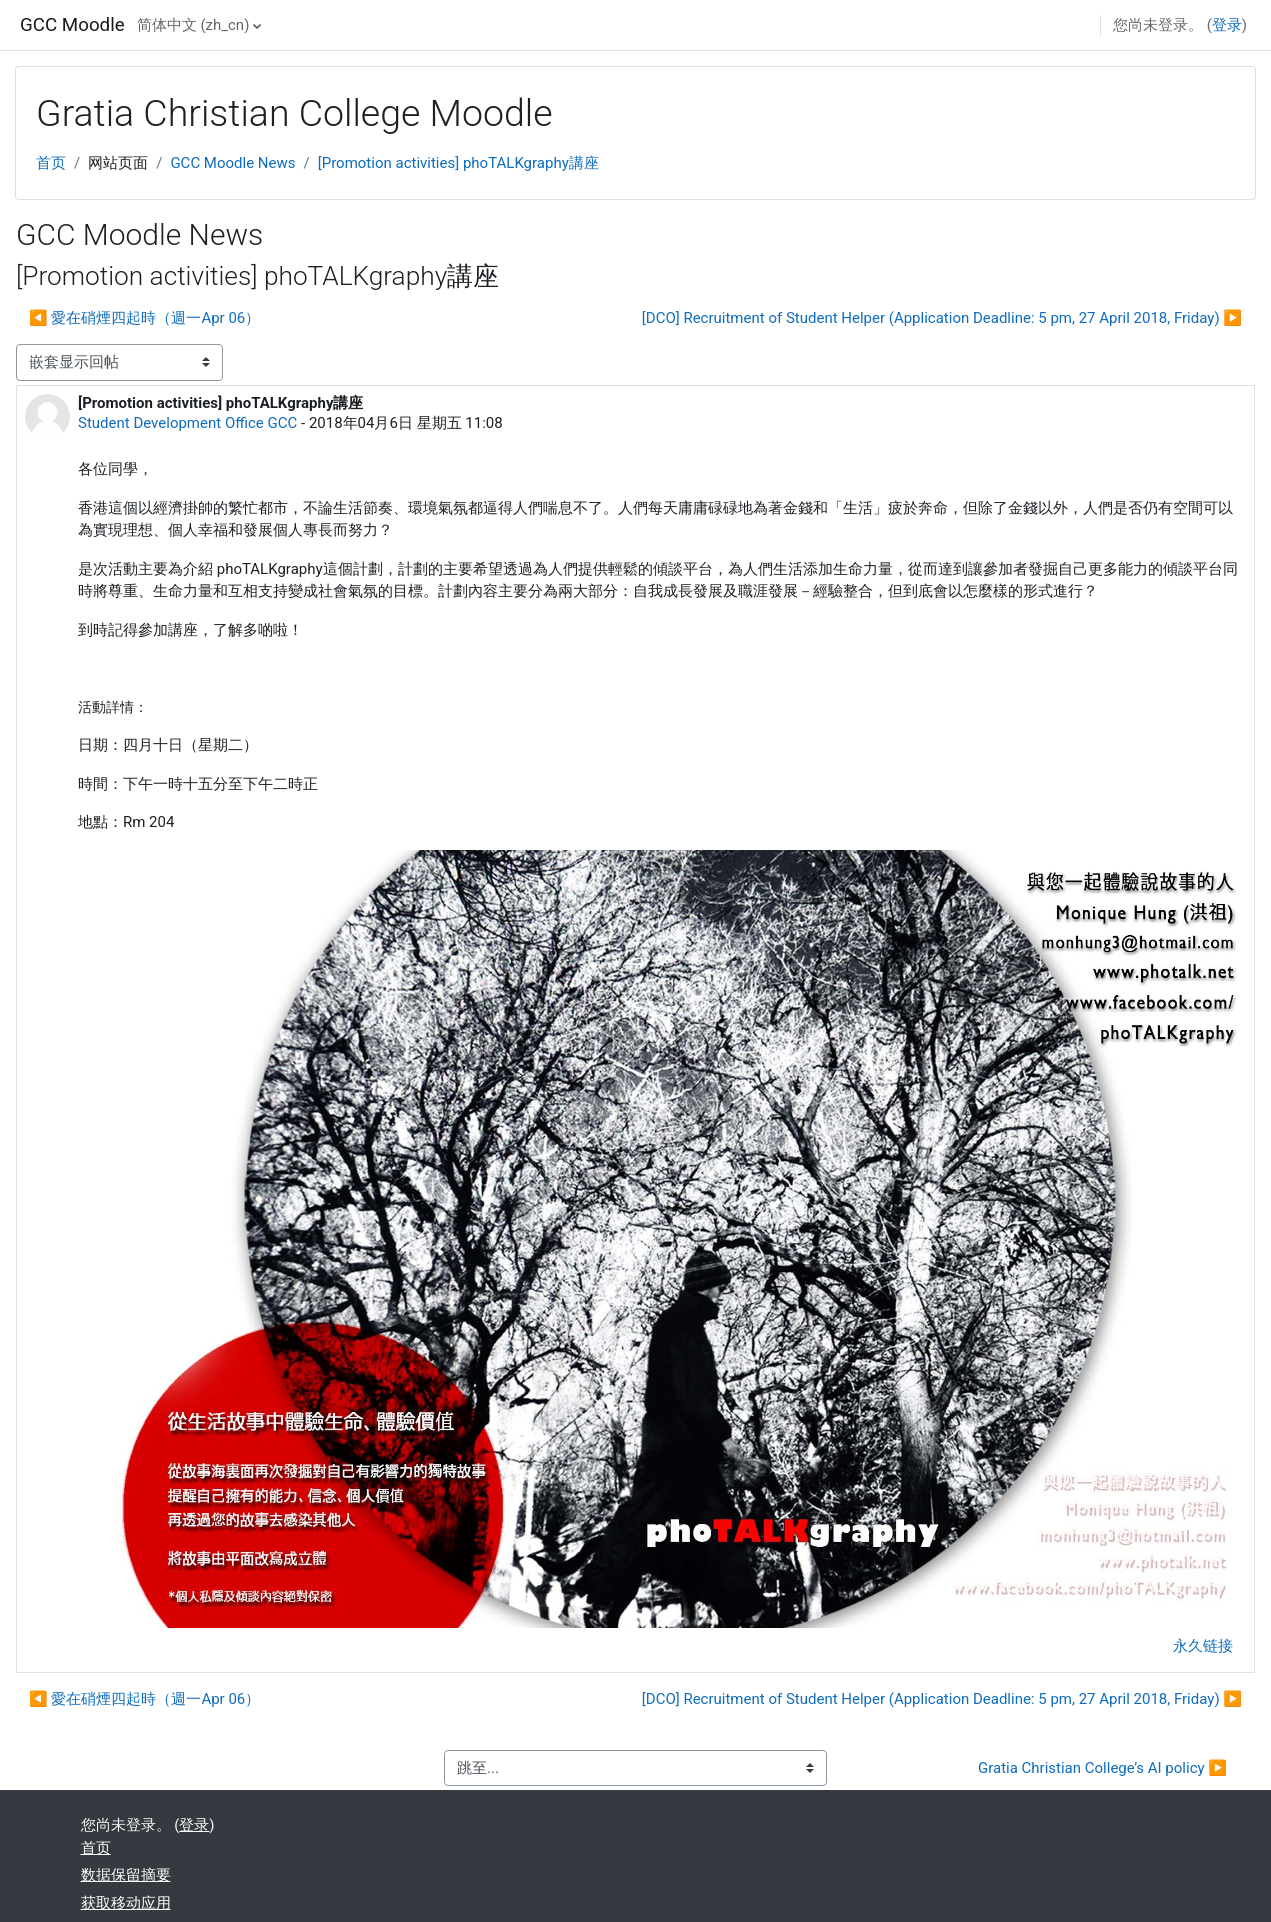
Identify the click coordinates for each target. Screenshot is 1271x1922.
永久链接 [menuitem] (1203, 1646)
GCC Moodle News (232, 163)
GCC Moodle (72, 25)
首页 (51, 163)
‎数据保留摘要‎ (126, 1875)
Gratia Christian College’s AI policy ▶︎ (1102, 1768)
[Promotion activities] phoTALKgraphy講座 (458, 163)
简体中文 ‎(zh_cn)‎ (193, 25)
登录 (1227, 25)
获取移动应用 (126, 1903)
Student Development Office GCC (187, 423)
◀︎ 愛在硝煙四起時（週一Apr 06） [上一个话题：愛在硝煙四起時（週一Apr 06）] (144, 318)
